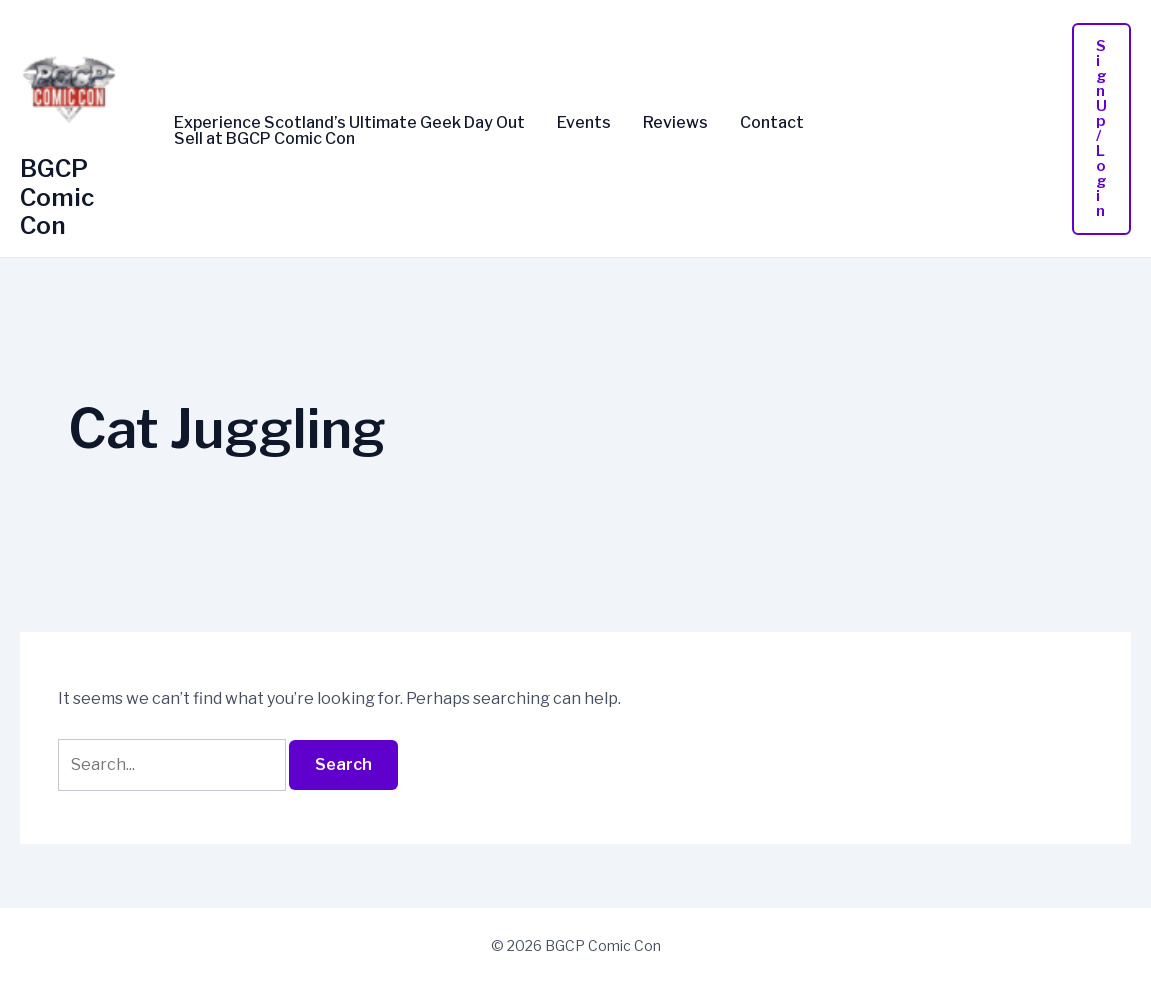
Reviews (675, 123)
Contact (772, 123)
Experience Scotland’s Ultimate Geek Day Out (349, 123)
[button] (1101, 129)
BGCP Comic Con (57, 197)
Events (584, 123)
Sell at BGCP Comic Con (264, 139)
